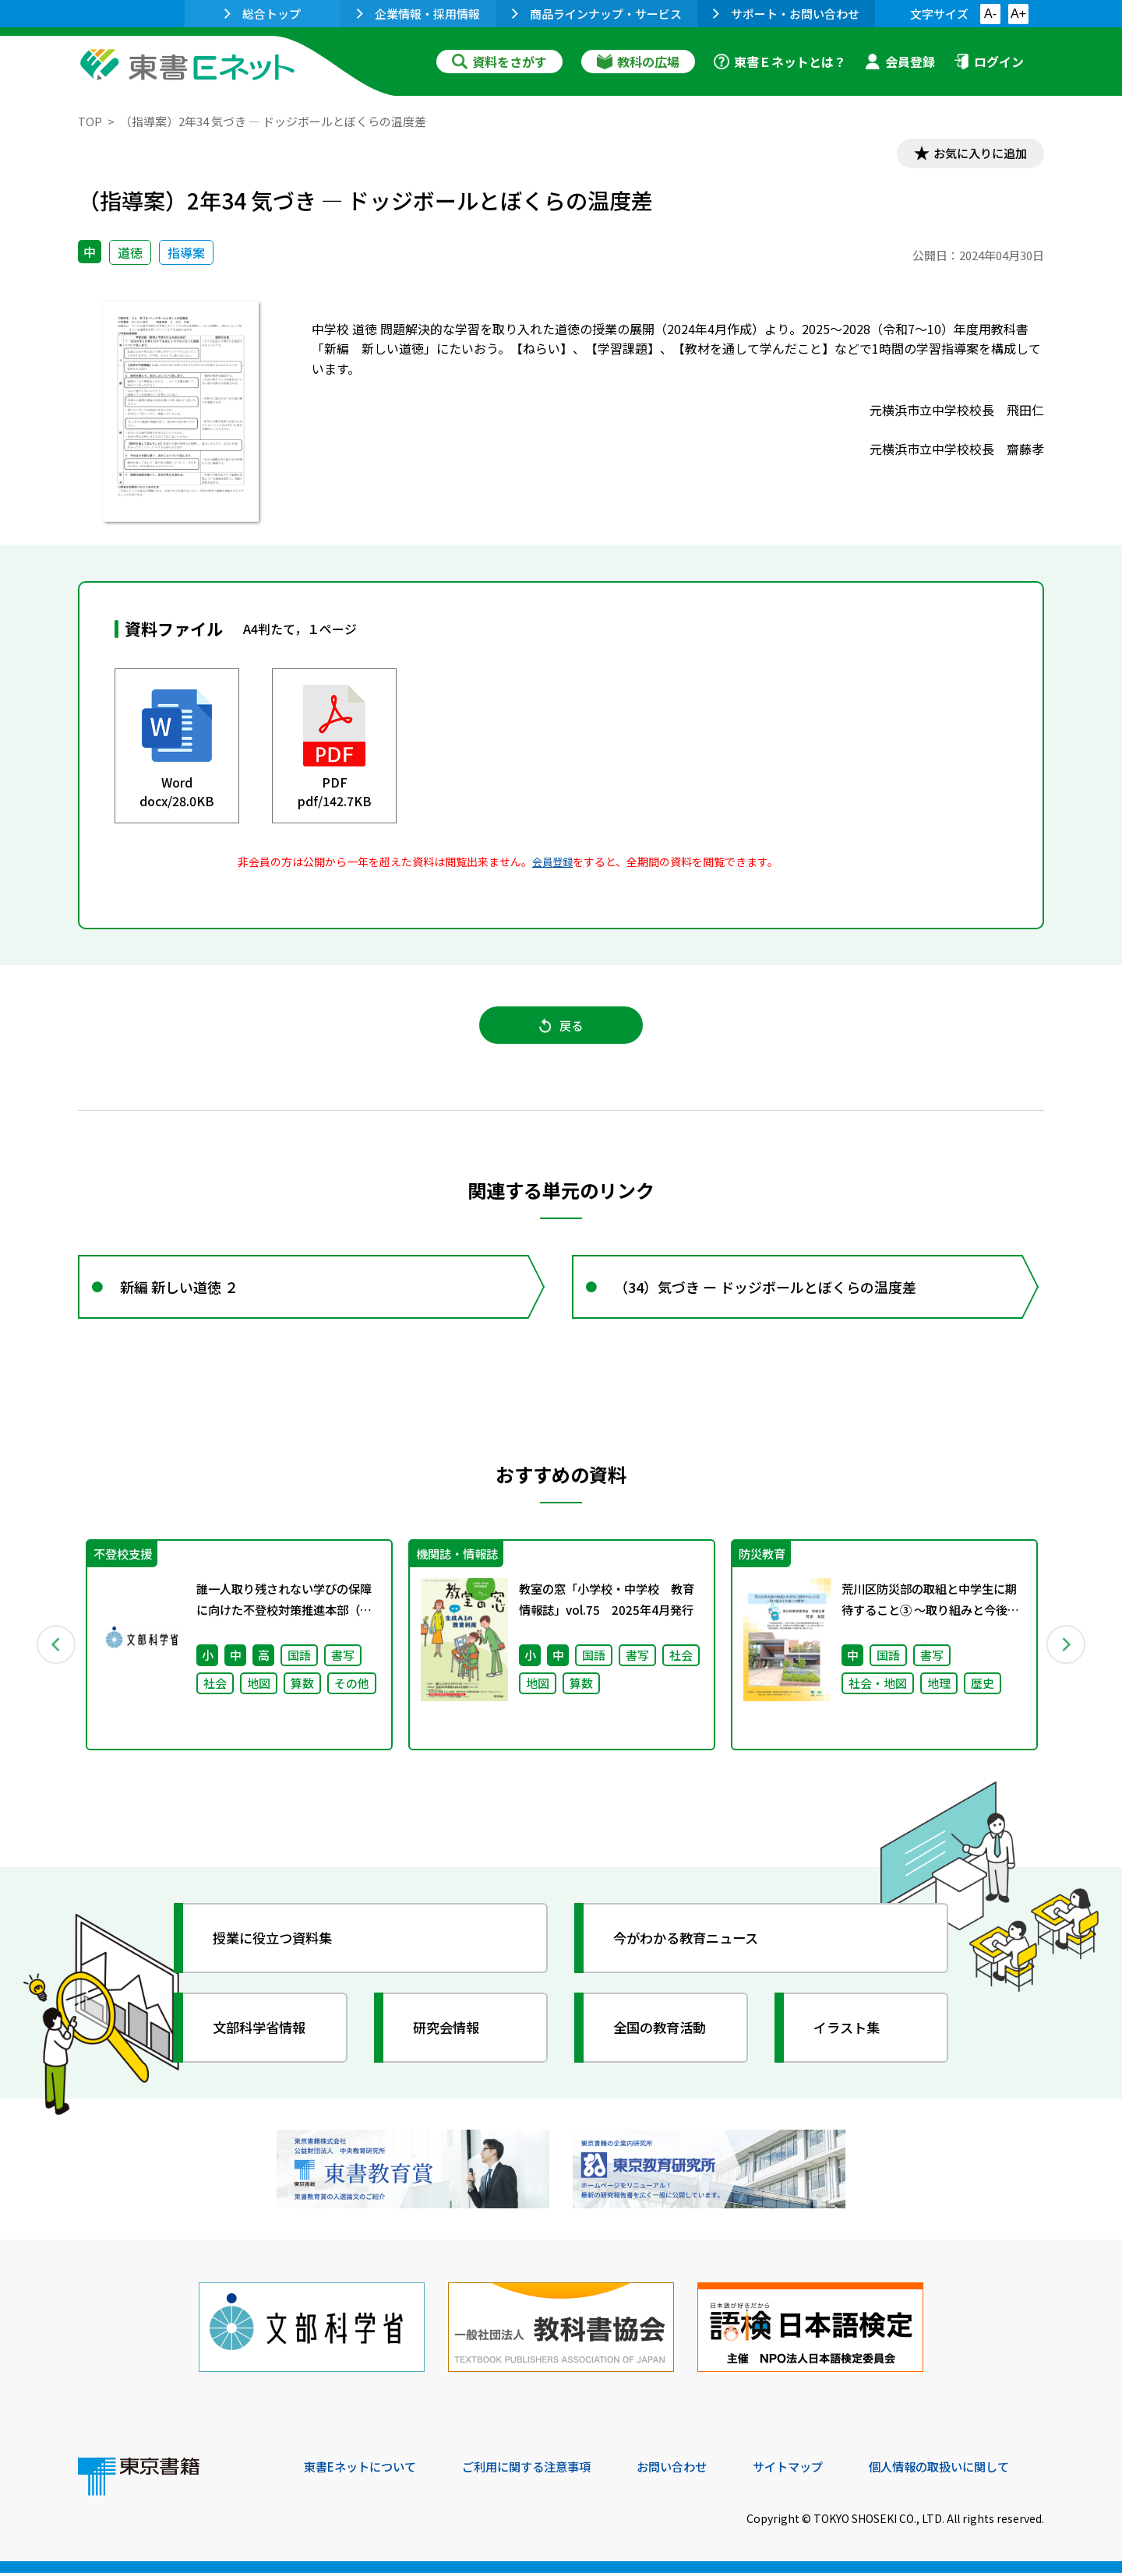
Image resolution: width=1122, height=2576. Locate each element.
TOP (90, 121)
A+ (1018, 13)
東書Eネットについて (364, 2470)
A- (990, 13)
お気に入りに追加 (977, 154)
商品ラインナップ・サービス (597, 13)
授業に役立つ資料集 (277, 1947)
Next (1066, 1653)
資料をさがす (499, 61)
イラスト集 (850, 2037)
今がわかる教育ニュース (691, 1947)
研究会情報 (450, 2037)
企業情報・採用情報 (418, 13)
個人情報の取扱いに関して (969, 2470)
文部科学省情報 (263, 2037)
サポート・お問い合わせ (786, 13)
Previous (55, 1653)
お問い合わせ (690, 2470)
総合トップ (262, 13)
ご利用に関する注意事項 (538, 2470)
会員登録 (900, 61)
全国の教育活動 (664, 2037)
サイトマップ (811, 2470)
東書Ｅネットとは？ (780, 61)
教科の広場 (638, 61)
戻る (561, 1029)
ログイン (989, 61)
